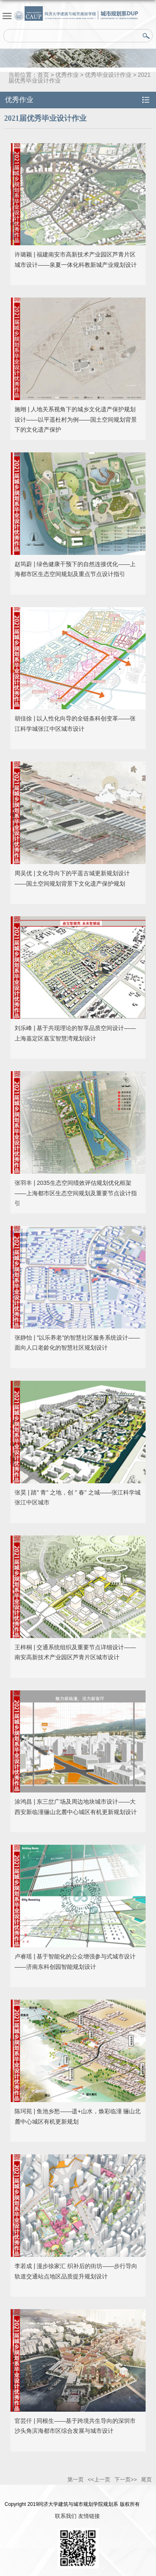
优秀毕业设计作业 (108, 74)
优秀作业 (67, 74)
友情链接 (89, 2516)
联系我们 (66, 2516)
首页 (43, 74)
